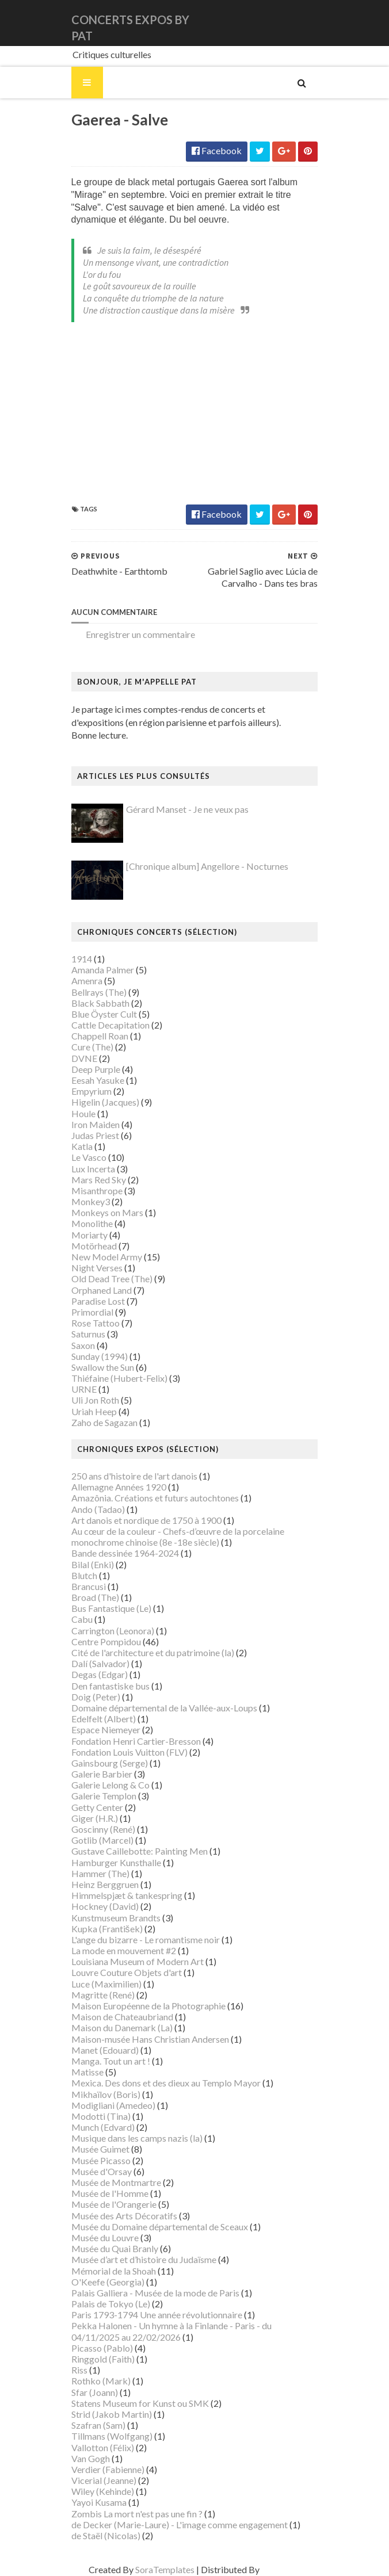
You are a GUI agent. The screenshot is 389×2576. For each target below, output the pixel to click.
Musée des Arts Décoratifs (118, 2216)
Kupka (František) (100, 1929)
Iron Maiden (89, 1124)
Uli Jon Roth (89, 1401)
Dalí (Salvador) (94, 1664)
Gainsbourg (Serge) (103, 1763)
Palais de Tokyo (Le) (104, 2304)
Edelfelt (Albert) (97, 1719)
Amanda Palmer (96, 970)
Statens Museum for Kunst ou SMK (134, 2403)
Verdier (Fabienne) (101, 2469)
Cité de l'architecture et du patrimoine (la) (146, 1653)
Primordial (86, 1313)
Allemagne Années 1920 (112, 1487)
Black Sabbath (94, 1003)
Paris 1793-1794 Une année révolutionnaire (150, 2315)
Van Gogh (84, 2458)
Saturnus (82, 1334)
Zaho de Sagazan (98, 1422)
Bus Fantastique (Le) (105, 1609)
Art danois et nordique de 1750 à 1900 (140, 1520)
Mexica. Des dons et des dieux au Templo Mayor (159, 2083)
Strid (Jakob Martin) (105, 2415)
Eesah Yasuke (91, 1081)
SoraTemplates (143, 2570)
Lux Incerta (87, 1169)
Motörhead (87, 1246)
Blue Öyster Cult (98, 1014)
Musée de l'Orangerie (107, 2205)
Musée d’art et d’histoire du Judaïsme (137, 2260)
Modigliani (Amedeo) (107, 2105)
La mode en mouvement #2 (117, 1951)
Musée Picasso (94, 2160)
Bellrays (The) (92, 992)
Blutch (78, 1575)
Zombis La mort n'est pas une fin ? (130, 2514)
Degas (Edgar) (93, 1675)
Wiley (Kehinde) (96, 2492)
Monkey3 (84, 1202)
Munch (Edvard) (96, 2128)
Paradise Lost (92, 1301)
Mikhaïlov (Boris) (99, 2094)
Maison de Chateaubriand (116, 2017)
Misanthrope (90, 1191)
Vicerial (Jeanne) (97, 2481)
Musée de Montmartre (110, 2183)
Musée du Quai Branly (108, 2249)
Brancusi (82, 1586)
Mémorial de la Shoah (107, 2271)
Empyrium (85, 1092)
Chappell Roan (93, 1036)
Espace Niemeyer (99, 1730)
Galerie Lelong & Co (104, 1785)
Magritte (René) (96, 1995)
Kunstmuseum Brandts (109, 1918)
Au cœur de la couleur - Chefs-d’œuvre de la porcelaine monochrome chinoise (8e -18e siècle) (171, 1538)
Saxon (77, 1345)
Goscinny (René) (97, 1830)
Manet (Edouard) (98, 2050)
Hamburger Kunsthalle (110, 1863)
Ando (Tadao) (92, 1509)
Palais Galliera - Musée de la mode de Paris (149, 2293)
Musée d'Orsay (95, 2171)
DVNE (78, 1058)
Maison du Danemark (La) (115, 2028)
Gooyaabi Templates (281, 2570)
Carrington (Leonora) (106, 1631)
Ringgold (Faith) (96, 2360)
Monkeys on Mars (101, 1213)
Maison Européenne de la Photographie (142, 2006)
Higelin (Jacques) (99, 1103)
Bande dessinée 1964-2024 (119, 1554)
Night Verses (90, 1268)
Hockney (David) (98, 1907)
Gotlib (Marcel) (96, 1841)
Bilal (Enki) (86, 1565)
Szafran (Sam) (92, 2426)
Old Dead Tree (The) (105, 1279)
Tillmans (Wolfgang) (105, 2437)
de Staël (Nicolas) (99, 2536)
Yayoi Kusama (92, 2503)
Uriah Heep (87, 1412)
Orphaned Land (95, 1290)
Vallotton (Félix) (96, 2448)
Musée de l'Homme (103, 2194)
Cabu (75, 1620)
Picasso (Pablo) (96, 2348)
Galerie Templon (97, 1796)
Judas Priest (89, 1136)
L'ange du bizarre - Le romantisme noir (139, 1940)
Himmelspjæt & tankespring (120, 1896)
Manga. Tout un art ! (104, 2062)
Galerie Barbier (95, 1774)
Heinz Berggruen (98, 1885)
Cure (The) (86, 1047)
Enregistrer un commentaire (134, 634)
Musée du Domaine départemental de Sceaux (153, 2227)
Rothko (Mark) (94, 2381)
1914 (75, 959)
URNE (77, 1390)
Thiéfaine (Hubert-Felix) (113, 1379)
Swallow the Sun (96, 1367)
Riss (73, 2370)
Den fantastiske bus (104, 1686)
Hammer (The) (94, 1873)
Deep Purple (89, 1069)
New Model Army (100, 1257)
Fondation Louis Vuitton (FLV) (123, 1752)
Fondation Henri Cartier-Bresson (129, 1741)
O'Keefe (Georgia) (101, 2282)
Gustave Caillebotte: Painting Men (133, 1852)
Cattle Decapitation (104, 1026)
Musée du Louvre (98, 2238)
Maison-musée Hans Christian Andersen (144, 2039)
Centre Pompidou (100, 1642)
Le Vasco (82, 1158)
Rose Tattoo (89, 1323)
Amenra (80, 981)
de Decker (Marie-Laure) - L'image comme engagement (173, 2525)
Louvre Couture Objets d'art (120, 1973)
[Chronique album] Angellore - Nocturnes (201, 866)
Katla (75, 1147)
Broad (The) (89, 1598)
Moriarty (83, 1235)
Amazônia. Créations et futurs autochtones (148, 1498)
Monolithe (85, 1224)
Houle (77, 1114)
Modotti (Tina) (94, 2116)
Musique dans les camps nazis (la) (130, 2139)
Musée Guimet (94, 2150)
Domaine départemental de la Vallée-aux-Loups (158, 1708)
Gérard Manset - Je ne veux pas (181, 810)
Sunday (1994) (93, 1356)
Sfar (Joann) (88, 2392)
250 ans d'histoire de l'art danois (128, 1477)
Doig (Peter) (89, 1697)
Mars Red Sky (92, 1180)
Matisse (81, 2072)
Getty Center (91, 1807)
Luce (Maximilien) (100, 1984)
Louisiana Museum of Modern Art (131, 1962)
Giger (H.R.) (88, 1818)
